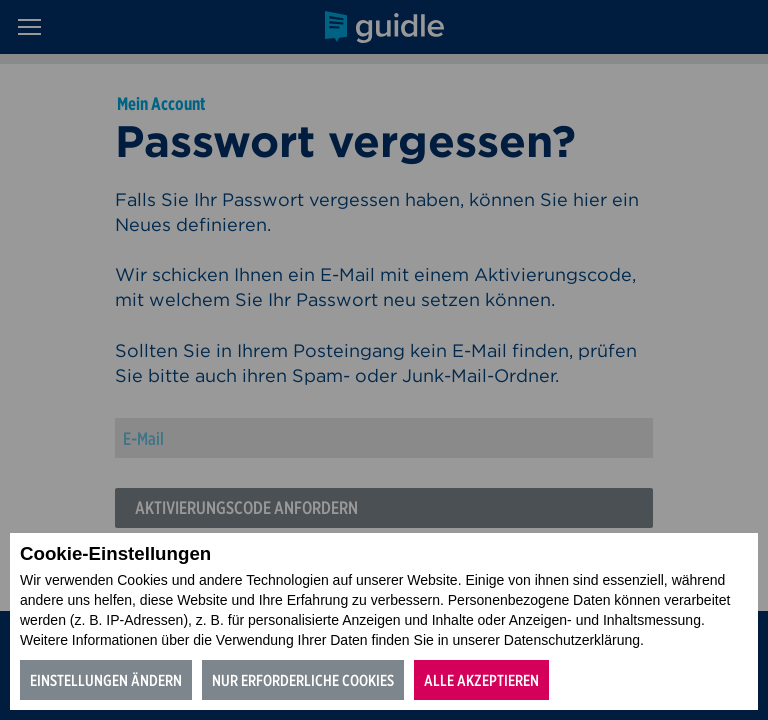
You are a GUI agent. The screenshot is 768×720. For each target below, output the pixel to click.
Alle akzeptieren (481, 680)
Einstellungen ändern (106, 680)
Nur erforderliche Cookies (303, 680)
